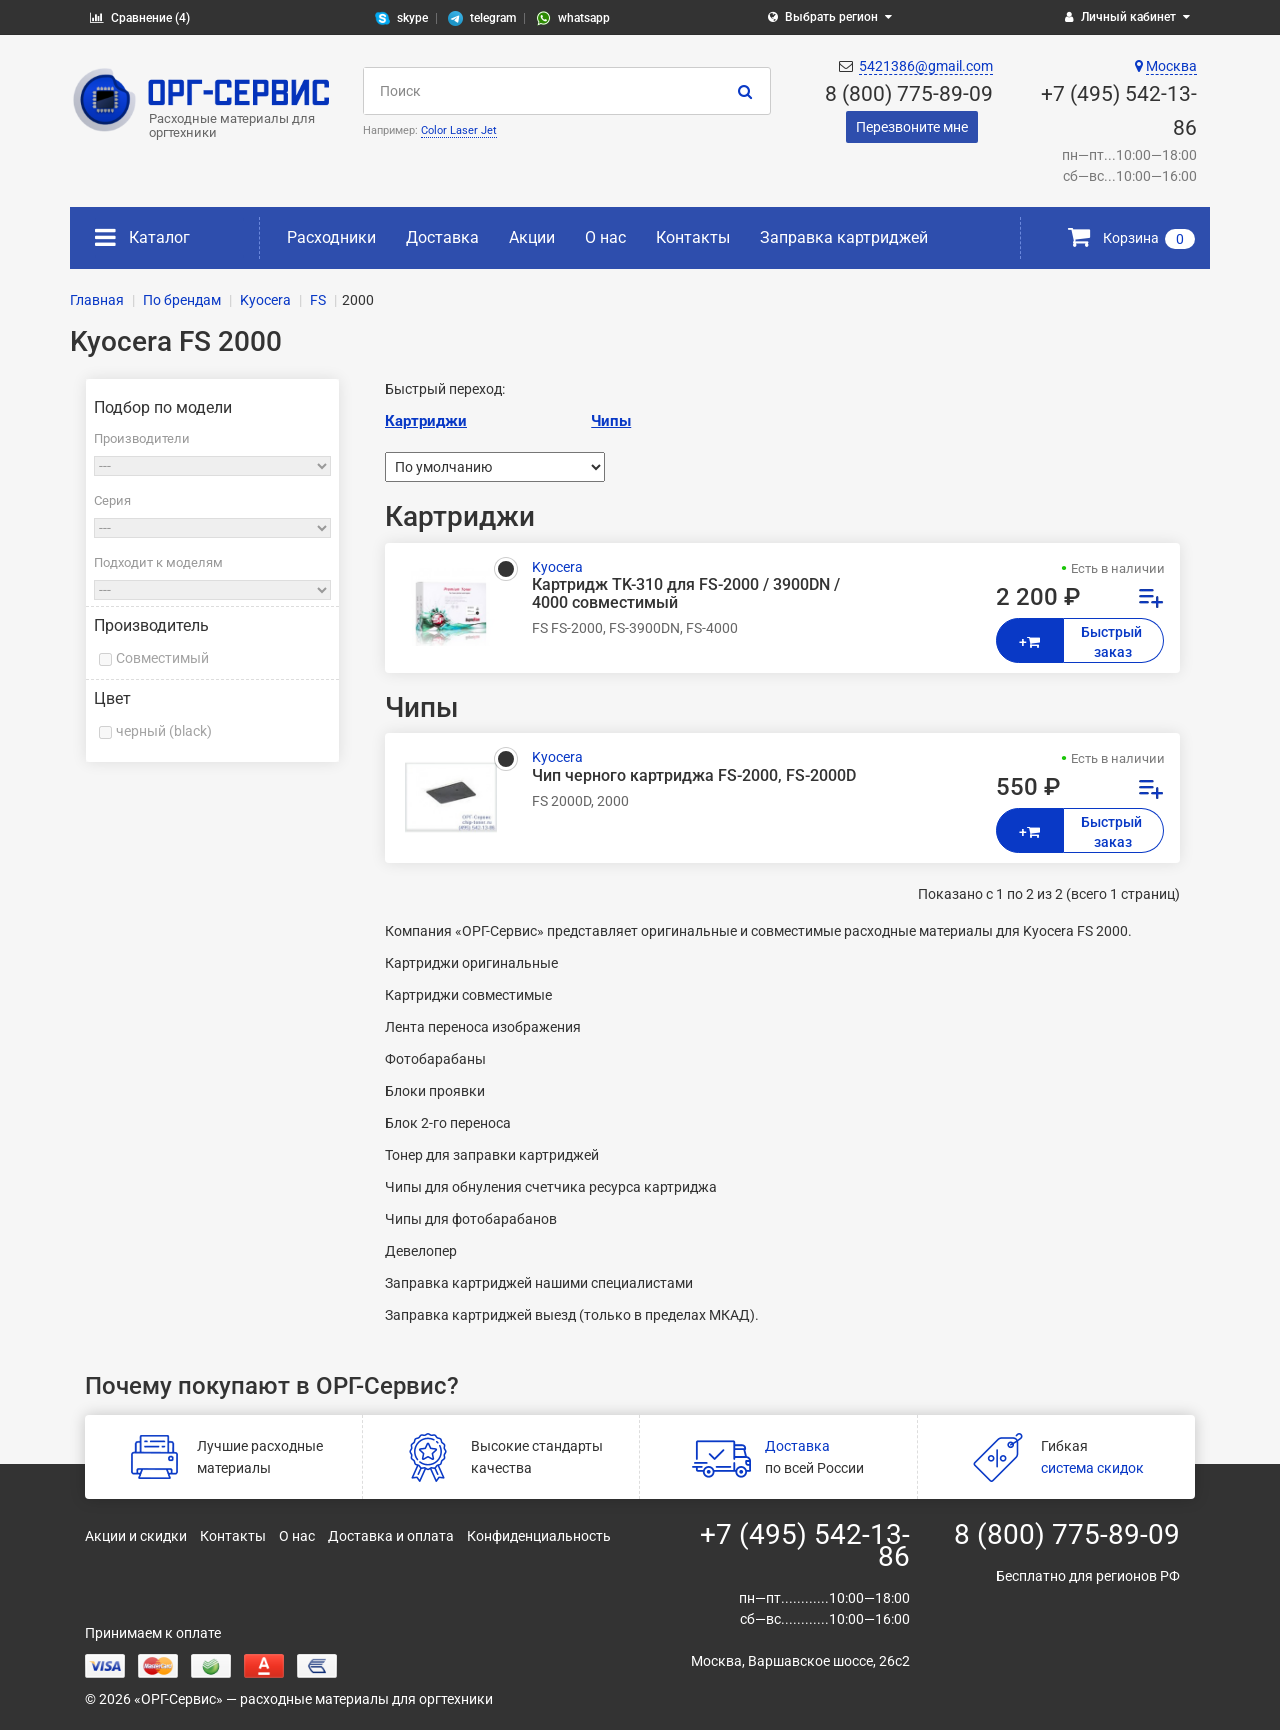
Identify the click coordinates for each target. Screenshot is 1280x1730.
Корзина (1131, 238)
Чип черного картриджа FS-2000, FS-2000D (694, 776)
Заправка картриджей (844, 237)
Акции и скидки (136, 1536)
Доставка (442, 237)
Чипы (611, 421)
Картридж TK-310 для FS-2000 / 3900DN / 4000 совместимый (686, 594)
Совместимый (162, 658)
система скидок (1092, 1468)
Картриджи (426, 421)
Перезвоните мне (912, 127)
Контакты (693, 237)
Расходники (331, 237)
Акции (532, 237)
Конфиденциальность (539, 1536)
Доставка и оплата (391, 1536)
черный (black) (164, 731)
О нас (605, 237)
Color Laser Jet (459, 130)
